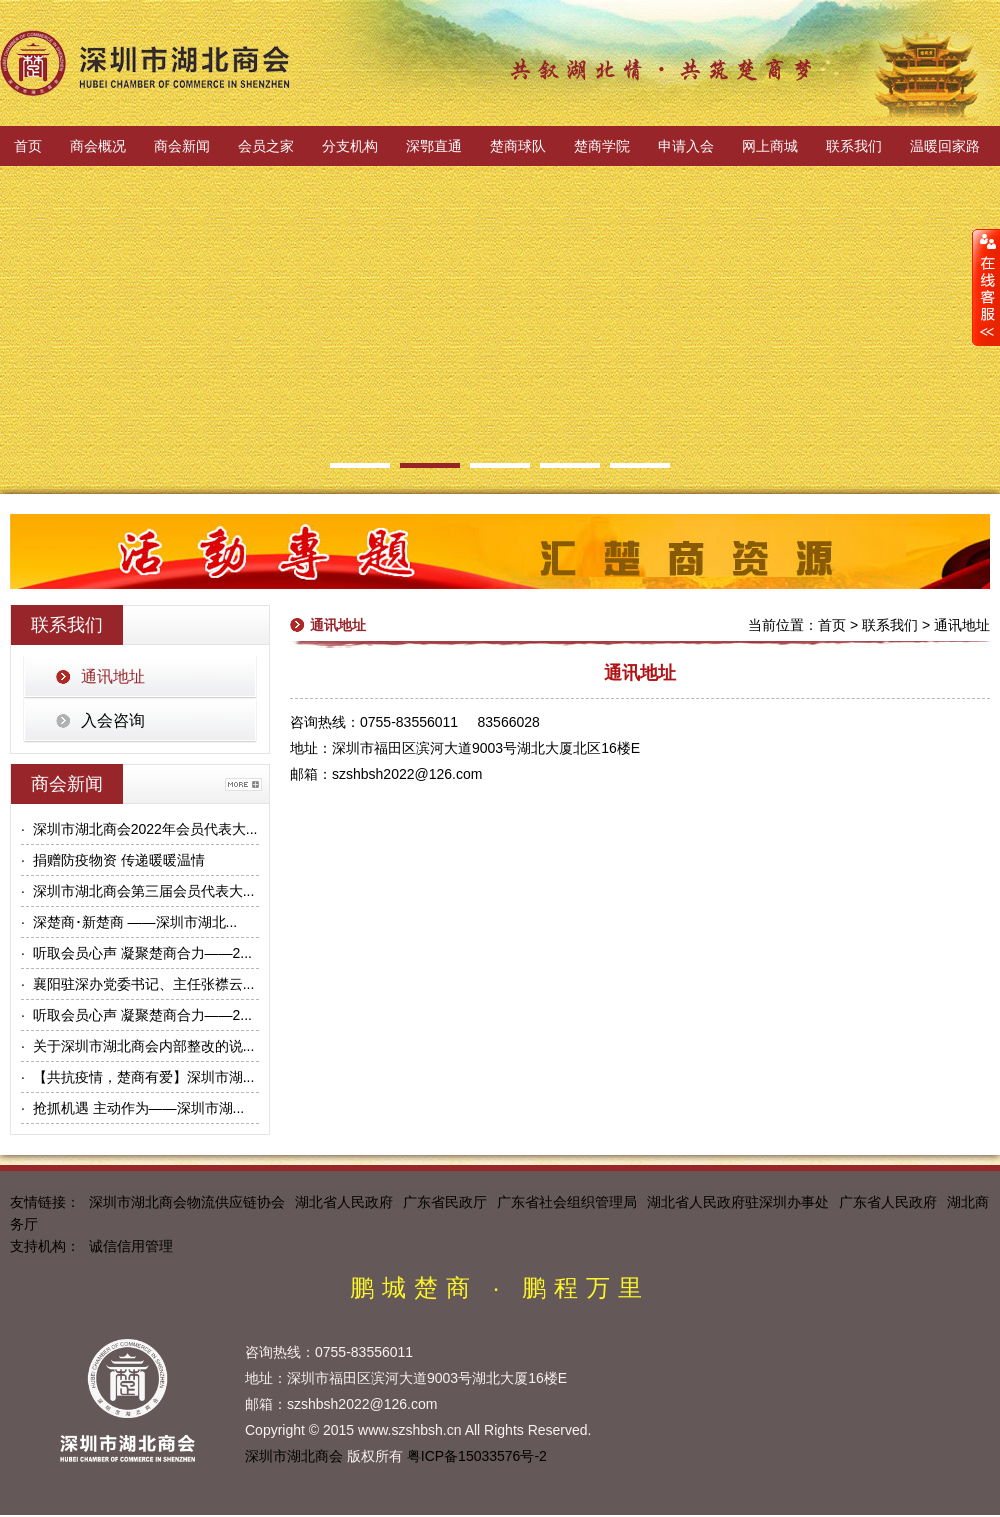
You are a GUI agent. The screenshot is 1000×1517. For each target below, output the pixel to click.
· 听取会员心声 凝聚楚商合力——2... (136, 953)
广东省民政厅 (445, 1202)
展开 (986, 287)
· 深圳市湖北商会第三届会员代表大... (137, 891)
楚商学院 (602, 146)
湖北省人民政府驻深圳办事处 (738, 1202)
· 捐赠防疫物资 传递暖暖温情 (113, 860)
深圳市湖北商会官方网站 (145, 63)
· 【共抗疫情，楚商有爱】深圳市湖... (137, 1077)
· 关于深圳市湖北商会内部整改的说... (137, 1046)
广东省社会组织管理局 (567, 1202)
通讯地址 (113, 676)
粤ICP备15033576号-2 (477, 1456)
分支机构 (350, 146)
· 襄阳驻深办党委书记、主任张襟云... (137, 984)
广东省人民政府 (888, 1202)
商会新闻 (182, 146)
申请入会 (686, 146)
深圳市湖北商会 (294, 1456)
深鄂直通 (434, 146)
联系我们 (854, 146)
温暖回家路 (945, 146)
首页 (28, 146)
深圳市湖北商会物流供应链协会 (187, 1202)
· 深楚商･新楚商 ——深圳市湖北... (129, 922)
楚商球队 (518, 146)
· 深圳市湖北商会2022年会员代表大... (139, 829)
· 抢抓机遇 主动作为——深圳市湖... (132, 1108)
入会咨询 (113, 720)
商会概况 (98, 146)
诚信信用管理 (131, 1246)
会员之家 (266, 146)
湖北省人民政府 (344, 1202)
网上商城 (770, 146)
